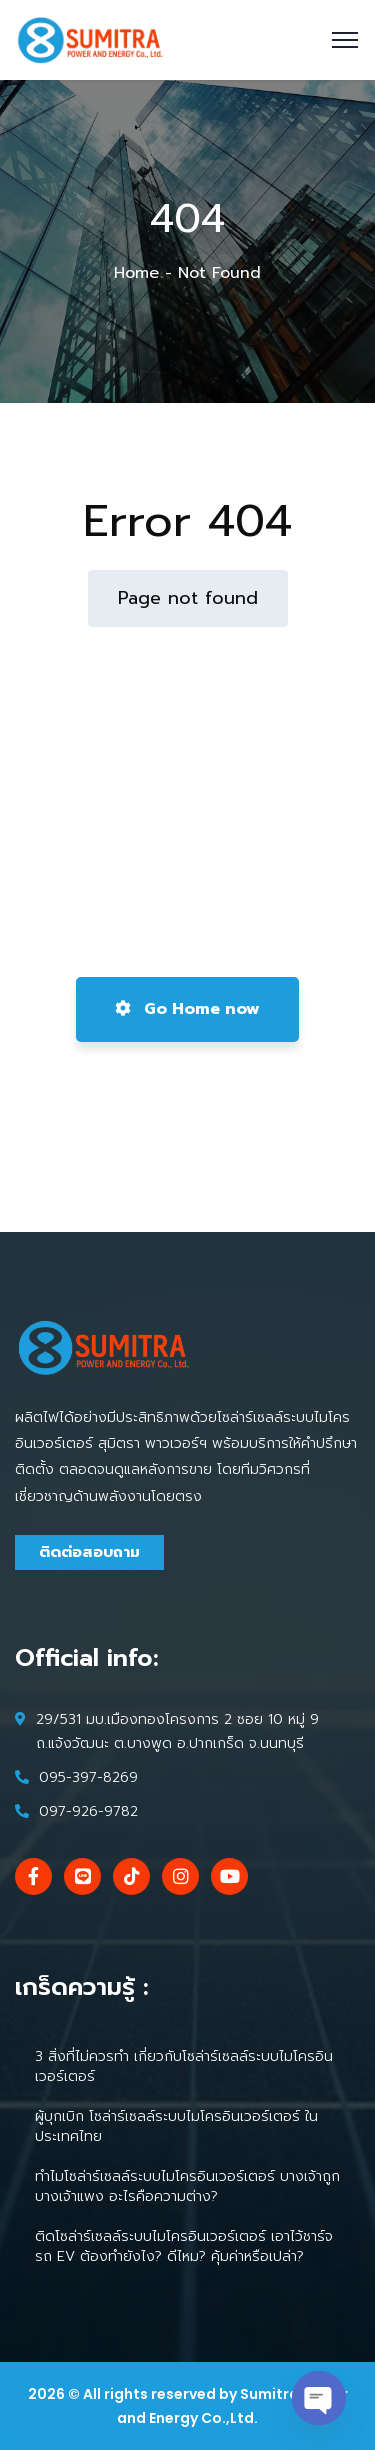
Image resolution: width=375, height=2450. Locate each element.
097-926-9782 (88, 1811)
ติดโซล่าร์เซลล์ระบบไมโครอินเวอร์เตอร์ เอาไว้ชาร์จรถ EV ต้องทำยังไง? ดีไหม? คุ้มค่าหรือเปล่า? (184, 2246)
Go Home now (187, 1009)
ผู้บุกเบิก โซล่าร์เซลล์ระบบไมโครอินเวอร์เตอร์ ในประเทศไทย (176, 2126)
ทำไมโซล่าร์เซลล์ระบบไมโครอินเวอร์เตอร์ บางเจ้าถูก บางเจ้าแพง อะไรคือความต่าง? (187, 2186)
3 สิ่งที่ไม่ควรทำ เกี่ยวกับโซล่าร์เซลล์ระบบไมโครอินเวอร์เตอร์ (184, 2066)
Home (136, 273)
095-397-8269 (88, 1777)
